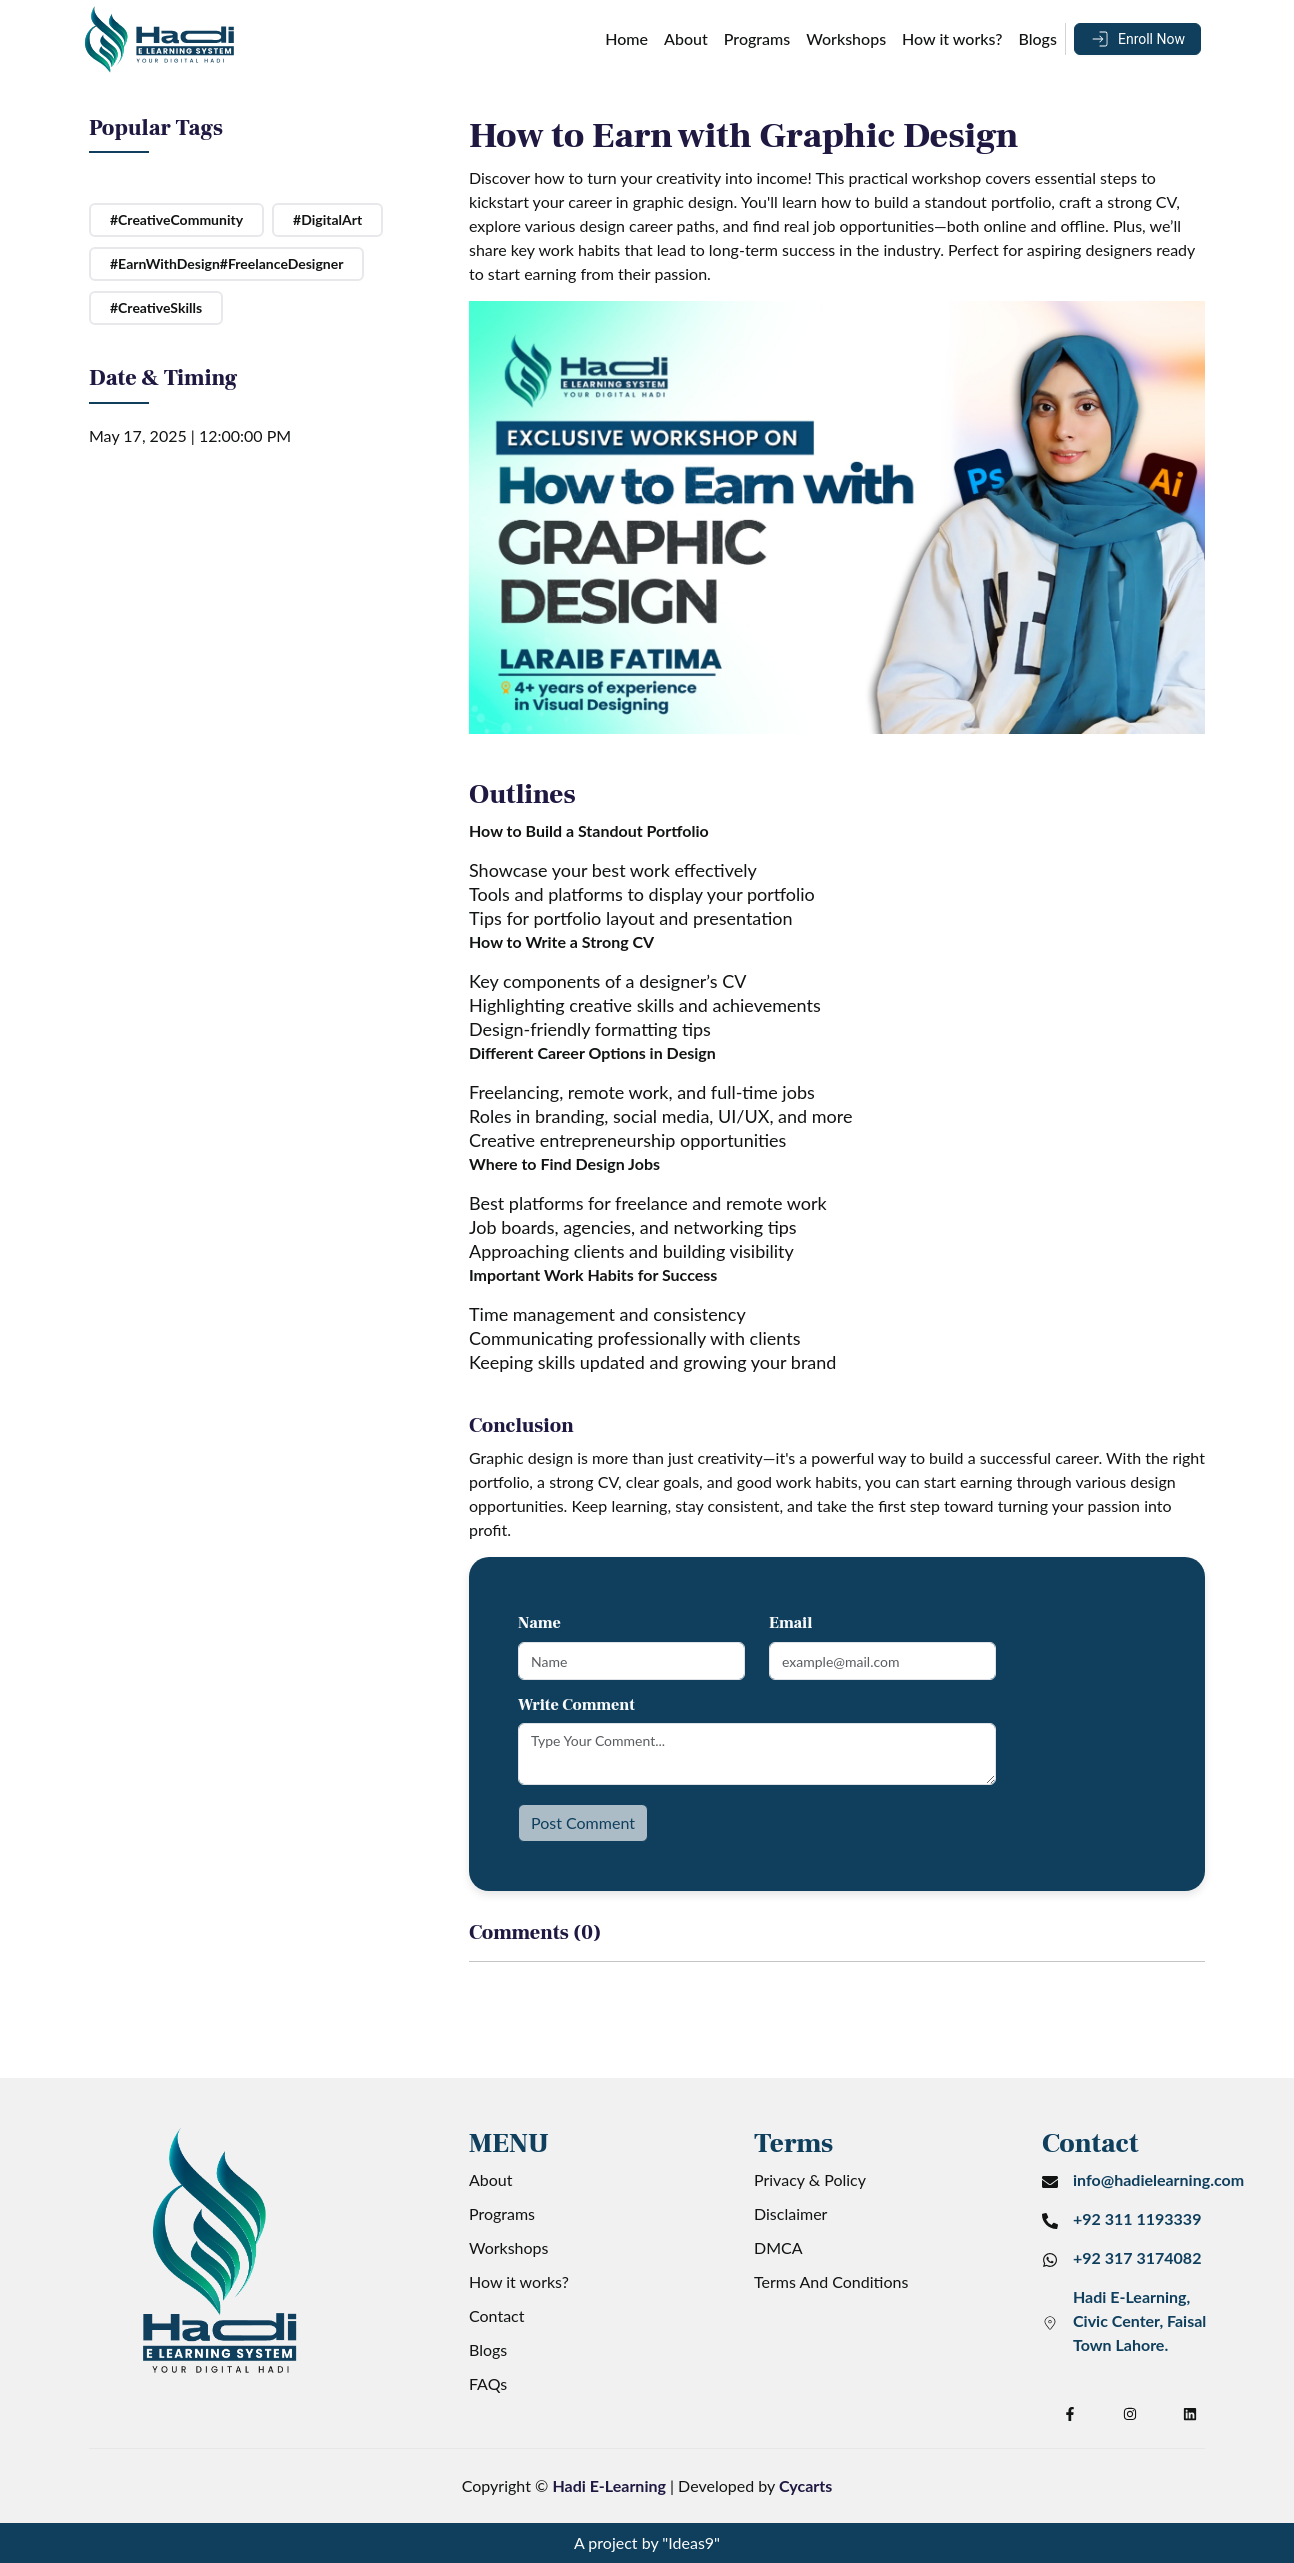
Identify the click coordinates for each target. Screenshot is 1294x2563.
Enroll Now (1151, 39)
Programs (757, 38)
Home (626, 38)
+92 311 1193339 (1137, 2218)
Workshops (846, 38)
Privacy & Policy (810, 2179)
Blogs (1038, 38)
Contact (496, 2315)
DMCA (778, 2247)
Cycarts (805, 2485)
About (686, 38)
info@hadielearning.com (1158, 2179)
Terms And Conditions (831, 2281)
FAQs (488, 2383)
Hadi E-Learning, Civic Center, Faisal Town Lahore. (1139, 2320)
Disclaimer (790, 2213)
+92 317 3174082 (1137, 2257)
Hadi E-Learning (609, 2485)
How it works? (952, 38)
